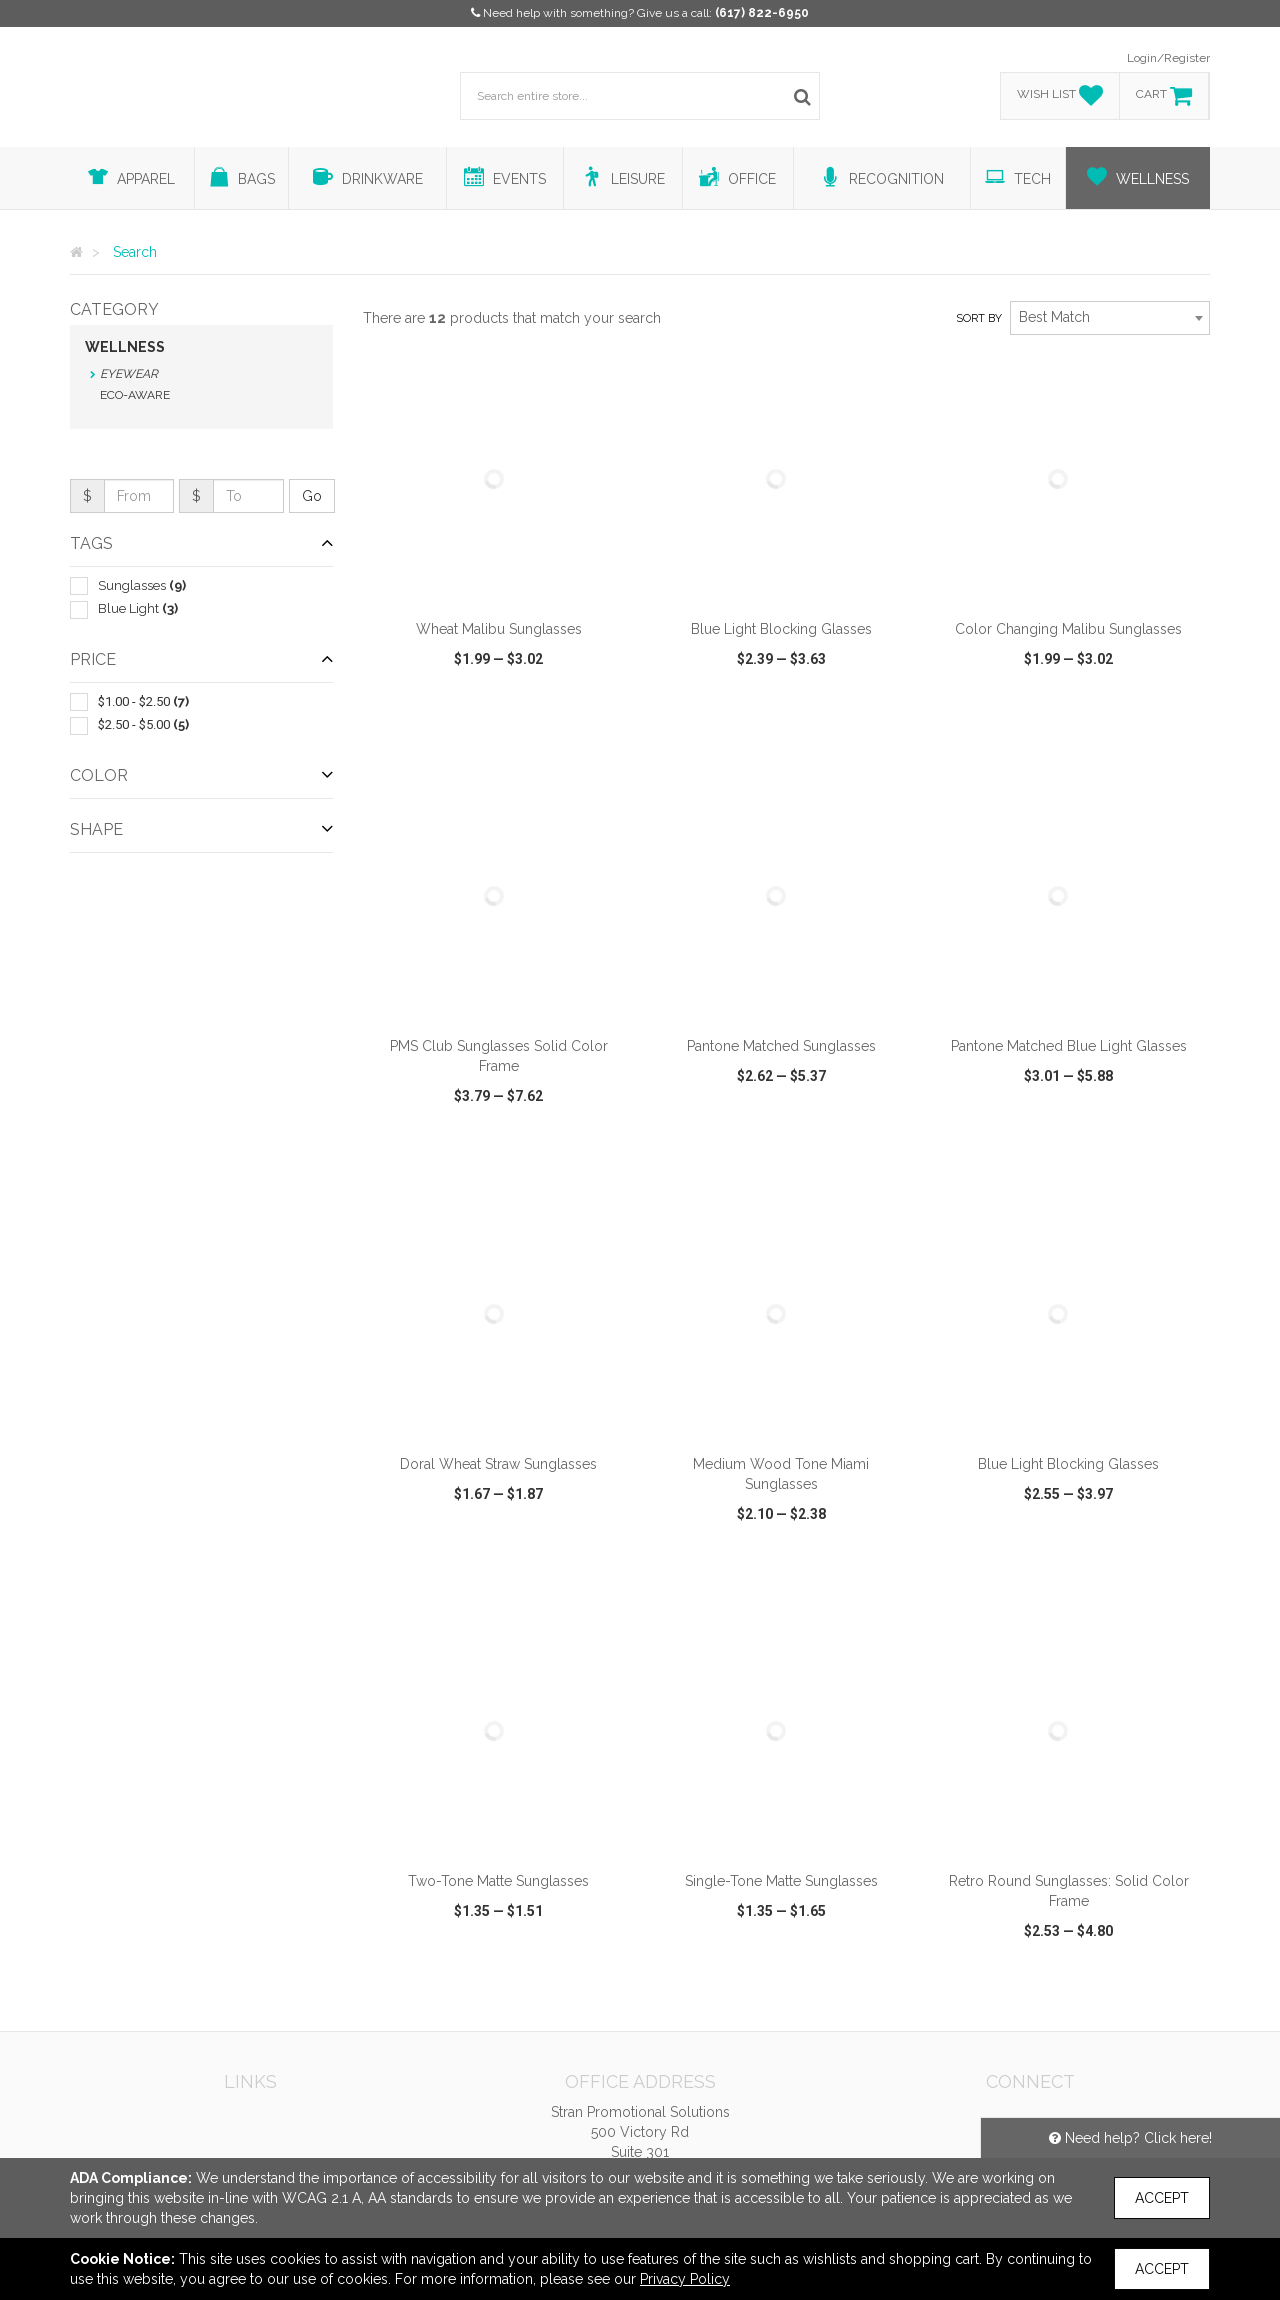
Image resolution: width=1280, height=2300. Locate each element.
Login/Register (1168, 58)
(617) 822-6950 (762, 13)
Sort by (979, 318)
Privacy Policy (685, 2279)
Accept (1162, 2198)
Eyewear (129, 374)
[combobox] (1110, 318)
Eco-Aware (135, 395)
